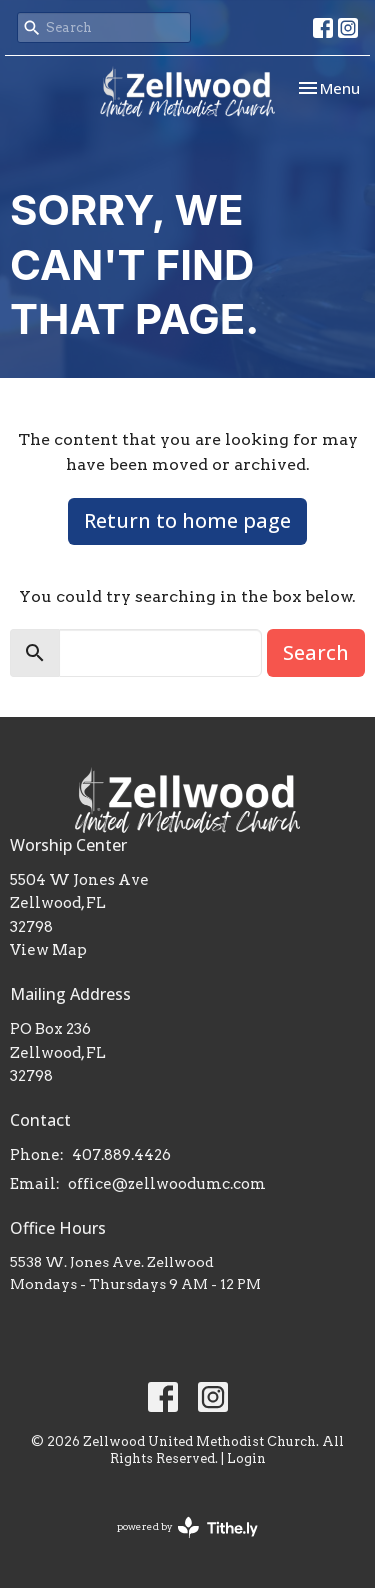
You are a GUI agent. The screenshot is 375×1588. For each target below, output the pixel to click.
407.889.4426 (121, 1155)
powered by (187, 1527)
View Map (48, 950)
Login (246, 1458)
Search (316, 652)
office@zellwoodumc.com (167, 1184)
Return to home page (187, 520)
